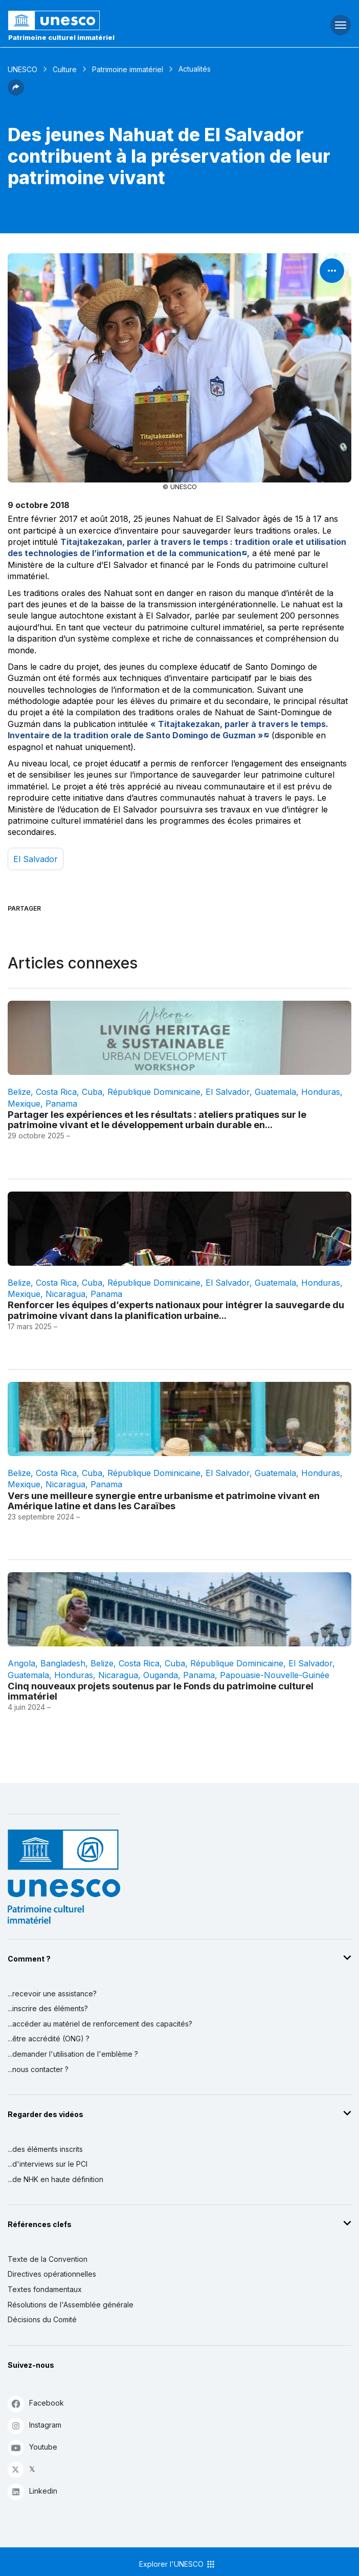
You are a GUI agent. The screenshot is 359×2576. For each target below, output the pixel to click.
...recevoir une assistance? (52, 1993)
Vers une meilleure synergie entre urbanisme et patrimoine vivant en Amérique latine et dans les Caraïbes (164, 1500)
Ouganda (160, 1675)
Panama (61, 1103)
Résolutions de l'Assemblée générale (70, 2304)
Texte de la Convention (47, 2259)
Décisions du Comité (42, 2319)
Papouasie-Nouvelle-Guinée (274, 1675)
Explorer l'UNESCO (177, 2564)
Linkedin (32, 2491)
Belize (19, 1092)
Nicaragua (65, 1294)
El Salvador (35, 859)
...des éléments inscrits (45, 2149)
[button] (16, 92)
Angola (21, 1663)
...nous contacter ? (38, 2069)
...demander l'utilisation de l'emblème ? (73, 2054)
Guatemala (275, 1092)
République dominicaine (153, 1092)
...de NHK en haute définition (55, 2179)
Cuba (92, 1092)
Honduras (320, 1092)
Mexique (24, 1103)
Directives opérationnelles (52, 2274)
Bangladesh (62, 1663)
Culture (65, 69)
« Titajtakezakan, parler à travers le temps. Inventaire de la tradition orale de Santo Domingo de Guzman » (168, 729)
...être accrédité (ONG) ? (48, 2038)
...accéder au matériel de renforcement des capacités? (100, 2023)
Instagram (34, 2425)
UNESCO (22, 69)
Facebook (36, 2403)
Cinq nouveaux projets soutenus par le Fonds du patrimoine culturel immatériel (160, 1691)
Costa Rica (56, 1092)
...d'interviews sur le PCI (47, 2164)
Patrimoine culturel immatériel (61, 37)
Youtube (32, 2447)
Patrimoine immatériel (127, 69)
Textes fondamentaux (45, 2289)
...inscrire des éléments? (48, 2008)
